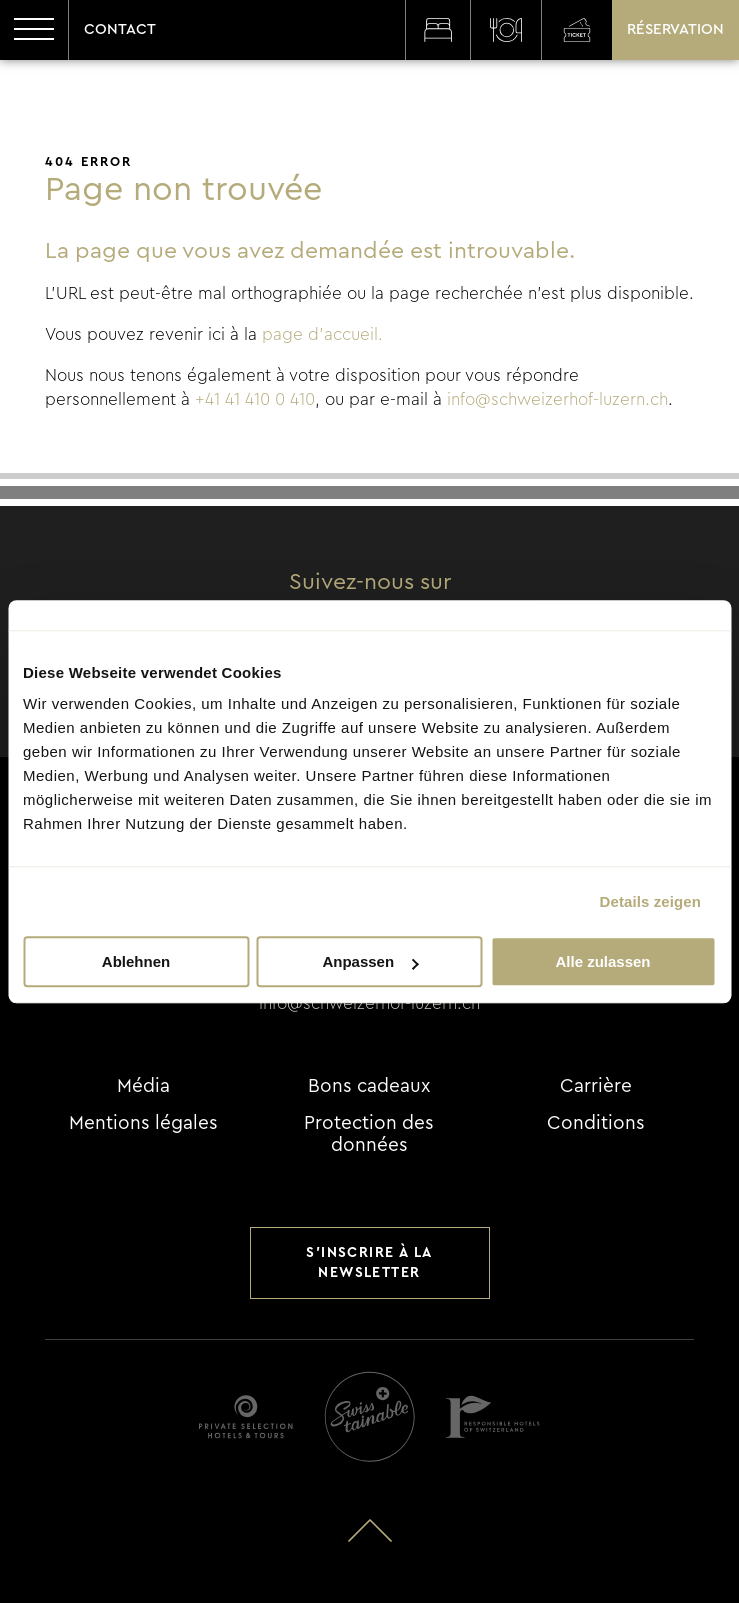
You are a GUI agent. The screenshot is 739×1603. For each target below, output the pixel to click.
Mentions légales (143, 1123)
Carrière (596, 1086)
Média (143, 1086)
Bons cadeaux (369, 1086)
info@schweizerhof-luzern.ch (557, 399)
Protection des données (369, 1134)
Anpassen (370, 961)
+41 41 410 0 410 (255, 399)
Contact (120, 29)
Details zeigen (650, 901)
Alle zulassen (602, 961)
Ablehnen (136, 961)
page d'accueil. (322, 334)
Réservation (675, 29)
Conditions (596, 1123)
